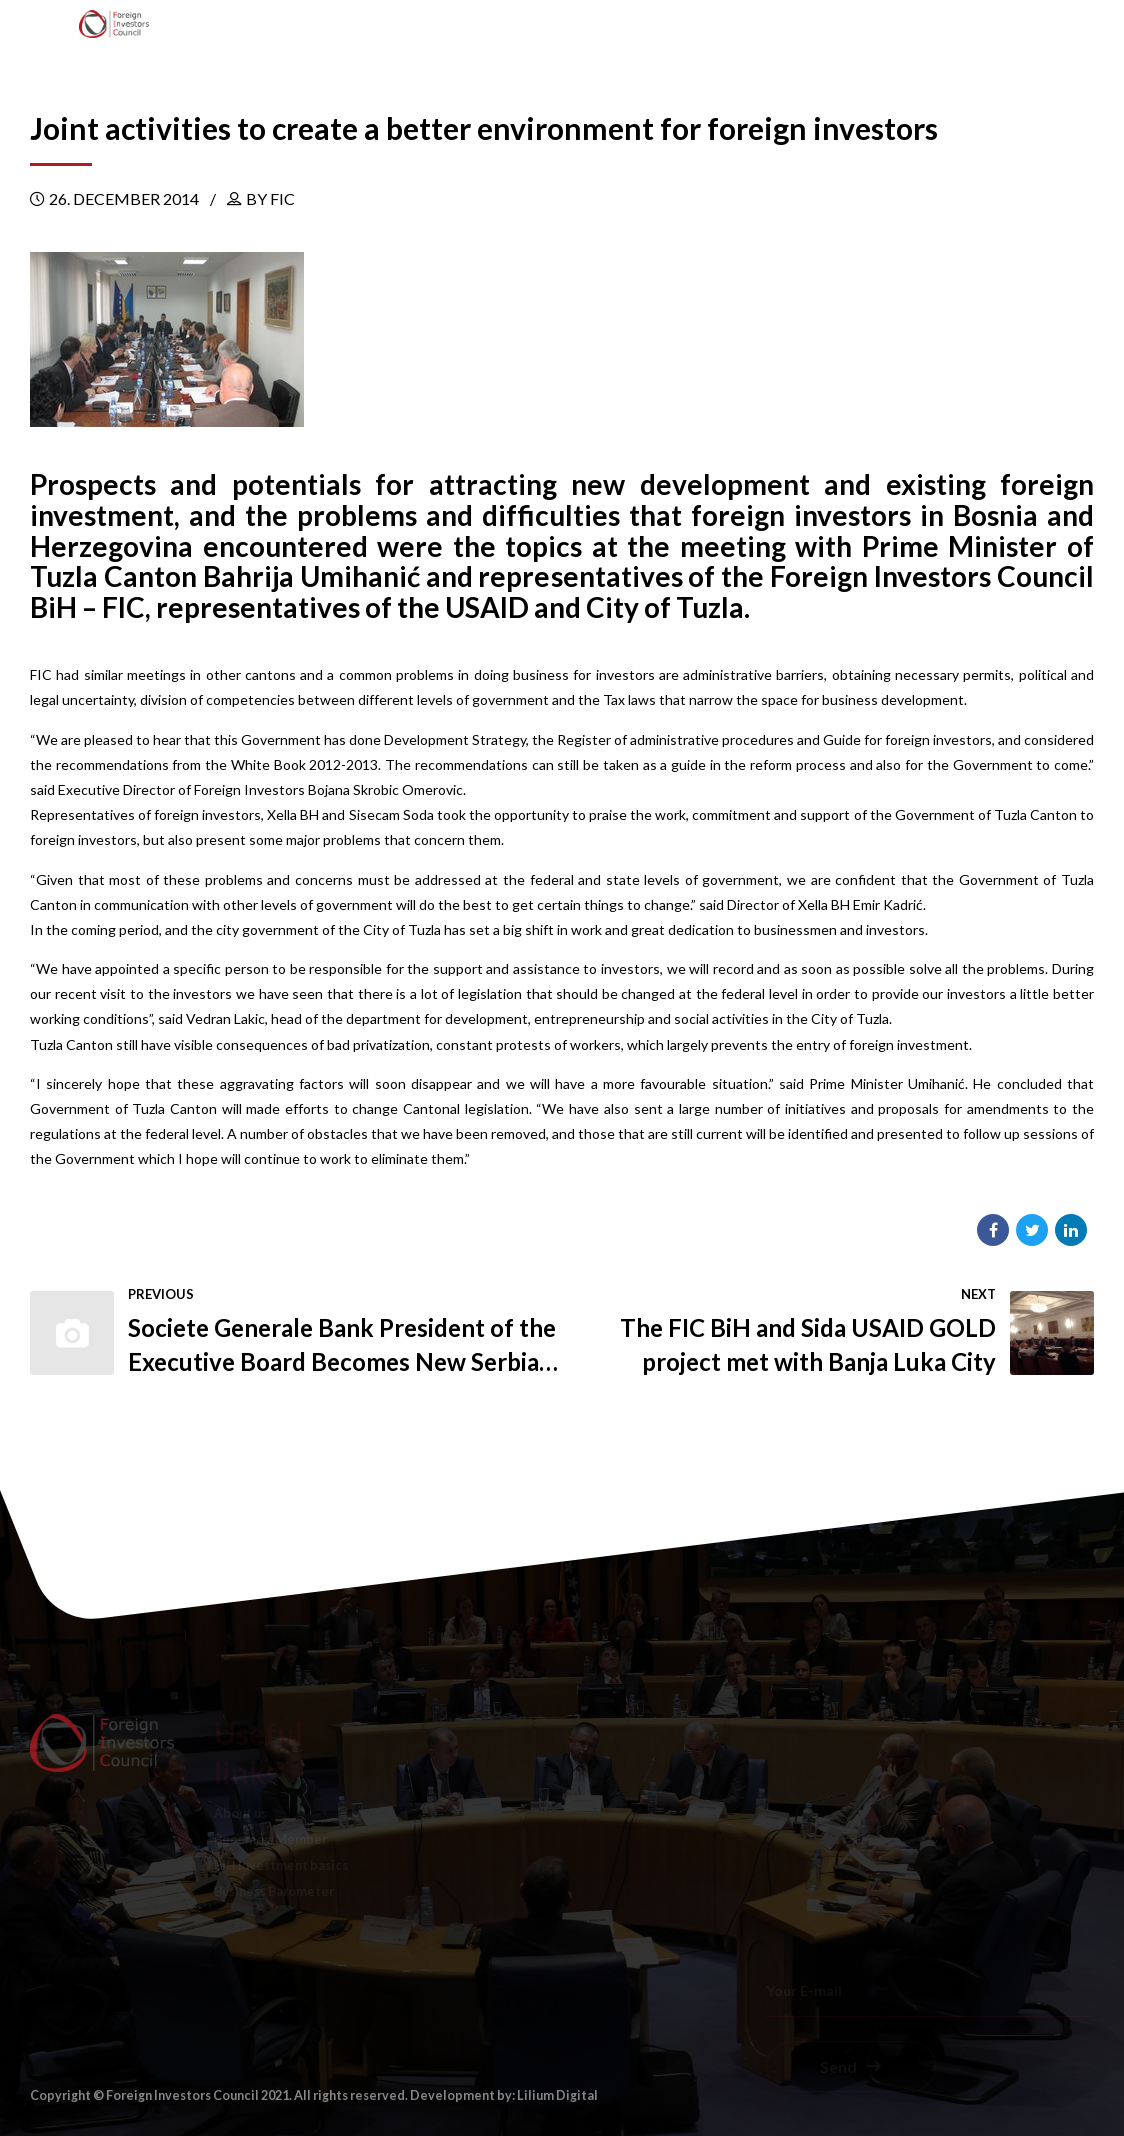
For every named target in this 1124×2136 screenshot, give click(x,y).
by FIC (270, 198)
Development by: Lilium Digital (504, 2095)
